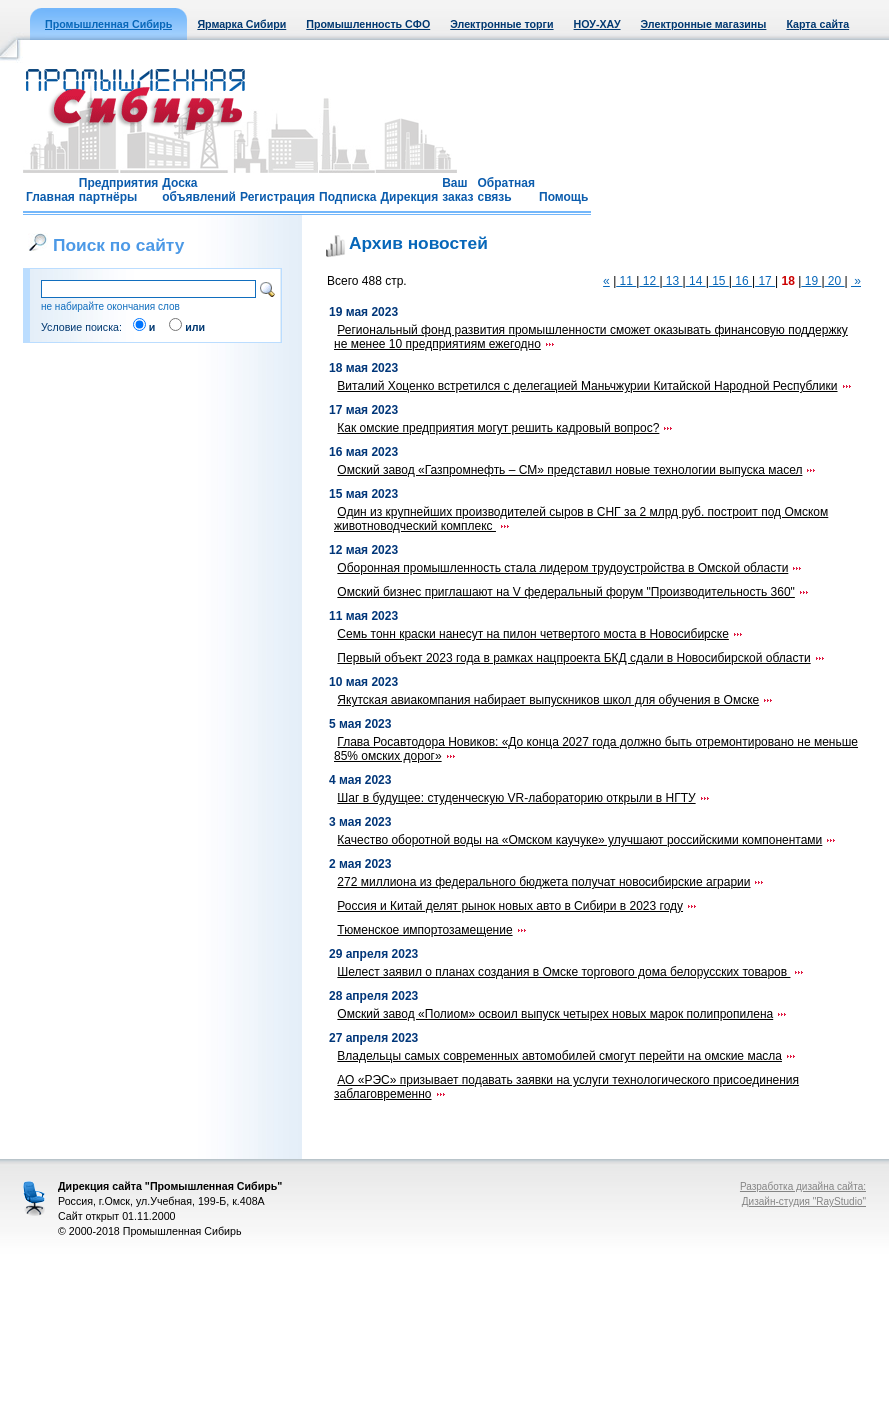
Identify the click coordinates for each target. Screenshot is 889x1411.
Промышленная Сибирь (108, 24)
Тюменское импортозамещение (432, 930)
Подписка (347, 197)
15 (719, 281)
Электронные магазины (704, 24)
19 (811, 281)
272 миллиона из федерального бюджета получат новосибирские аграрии (551, 882)
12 (649, 281)
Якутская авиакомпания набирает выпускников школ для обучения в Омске (555, 700)
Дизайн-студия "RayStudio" (804, 1201)
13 (673, 281)
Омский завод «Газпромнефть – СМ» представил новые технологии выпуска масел (577, 470)
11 (626, 281)
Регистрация (277, 197)
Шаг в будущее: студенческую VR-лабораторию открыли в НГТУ (523, 798)
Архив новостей (418, 243)
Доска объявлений (199, 190)
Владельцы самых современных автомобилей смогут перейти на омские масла (567, 1056)
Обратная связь (506, 190)
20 (835, 281)
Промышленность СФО (368, 24)
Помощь (563, 197)
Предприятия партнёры (118, 190)
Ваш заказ (457, 190)
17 (765, 281)
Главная (50, 197)
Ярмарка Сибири (241, 24)
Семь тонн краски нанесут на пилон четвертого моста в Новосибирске (540, 634)
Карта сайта (817, 24)
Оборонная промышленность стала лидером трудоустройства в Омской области (570, 568)
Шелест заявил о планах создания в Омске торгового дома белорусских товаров (571, 972)
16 (742, 281)
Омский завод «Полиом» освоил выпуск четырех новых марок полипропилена (562, 1014)
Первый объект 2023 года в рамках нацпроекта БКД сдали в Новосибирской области (581, 658)
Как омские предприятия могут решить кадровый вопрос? (505, 428)
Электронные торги (501, 24)
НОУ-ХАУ (597, 24)
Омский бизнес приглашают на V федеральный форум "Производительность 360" (573, 592)
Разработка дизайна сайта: (803, 1186)
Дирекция (409, 197)
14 (696, 281)
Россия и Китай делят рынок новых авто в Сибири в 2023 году (517, 906)
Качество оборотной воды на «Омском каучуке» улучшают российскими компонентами (587, 840)
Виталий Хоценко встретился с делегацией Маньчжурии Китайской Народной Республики (594, 386)
